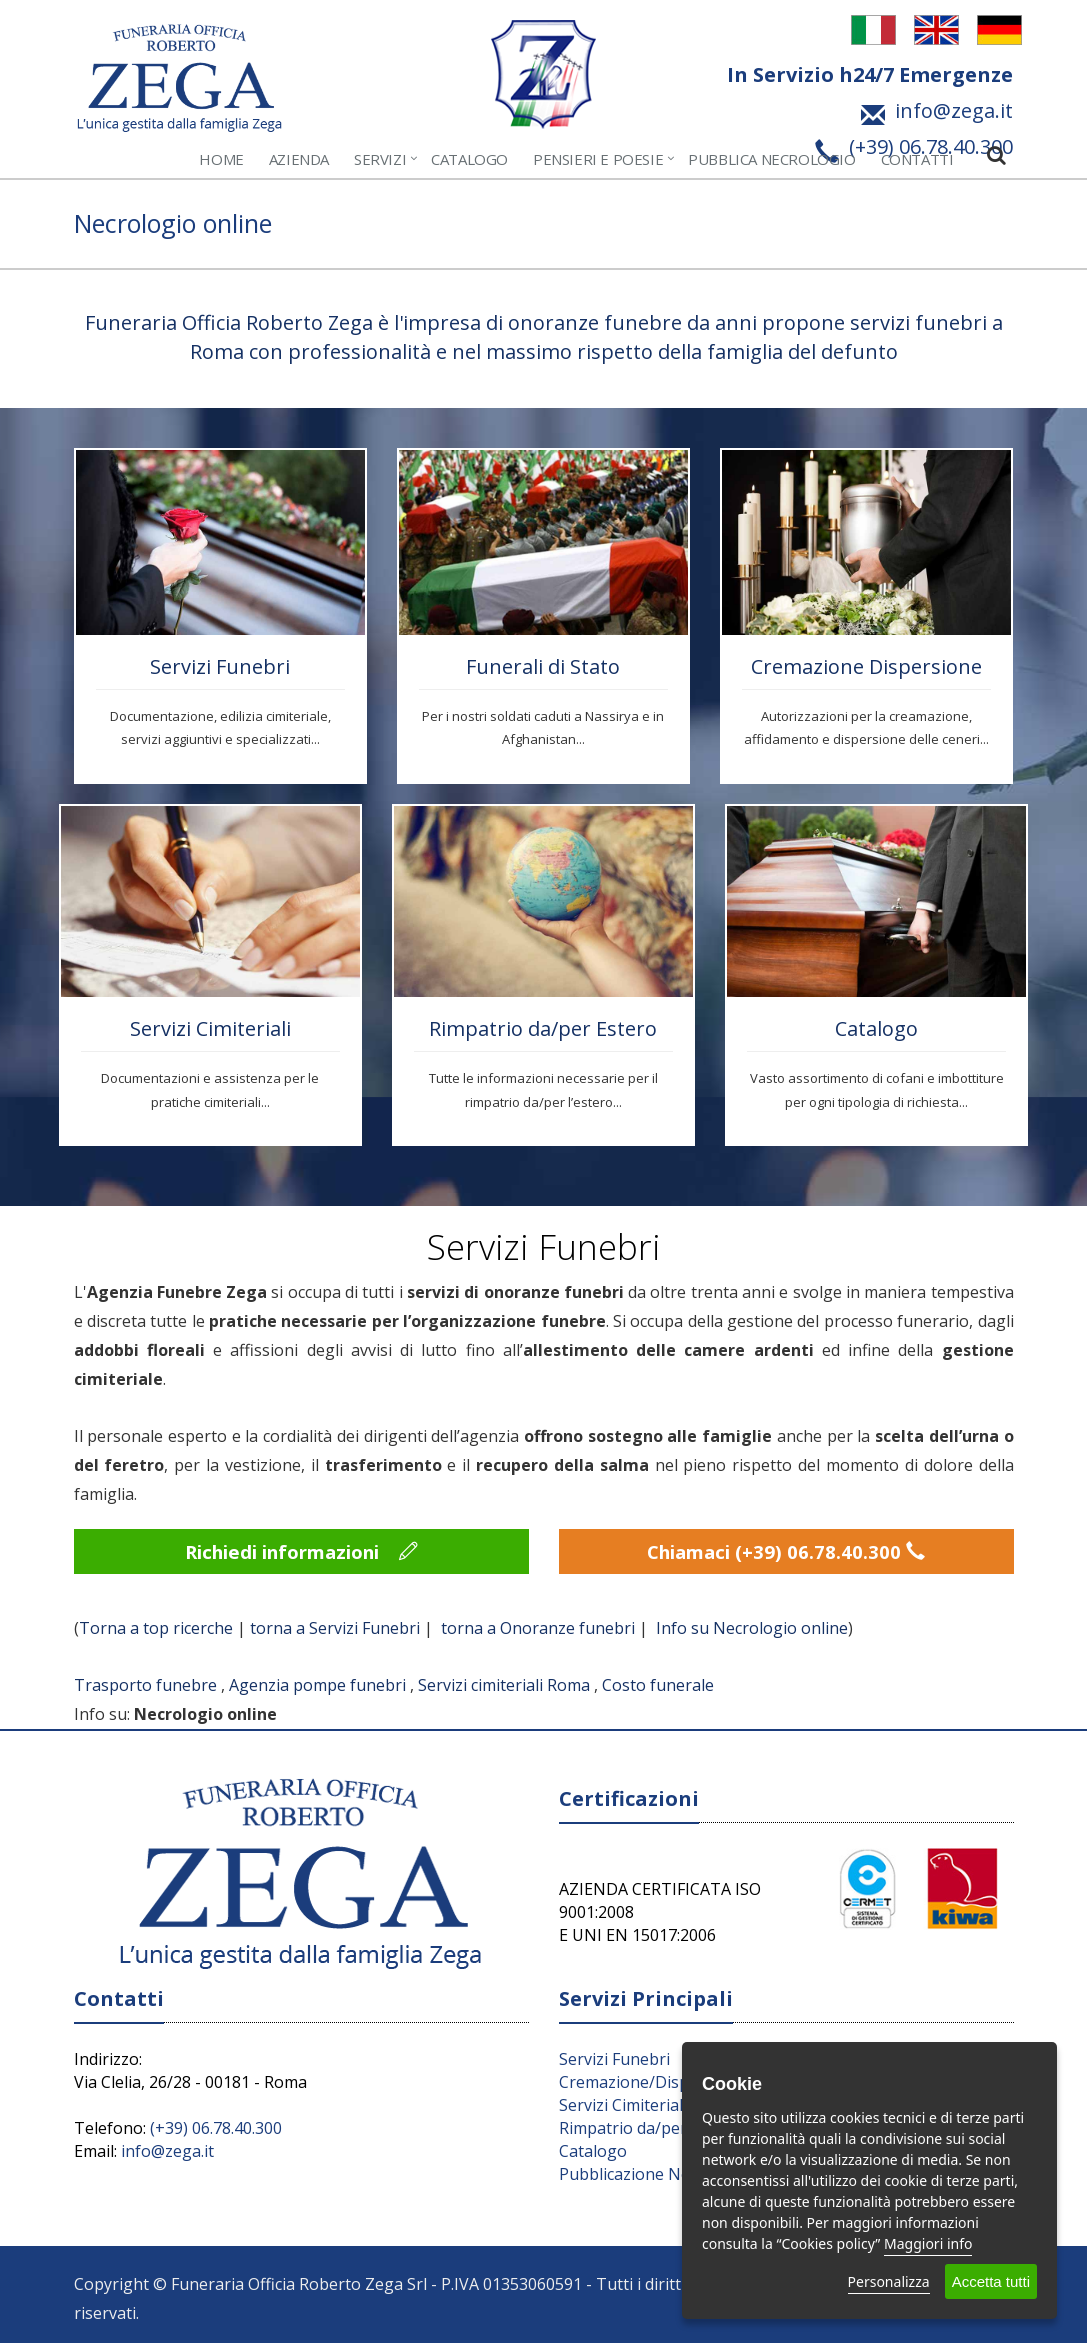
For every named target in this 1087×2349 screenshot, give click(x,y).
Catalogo (469, 159)
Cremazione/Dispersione (652, 2088)
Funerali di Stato (543, 666)
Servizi (380, 159)
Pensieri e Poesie (598, 159)
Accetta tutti (991, 2281)
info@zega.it (167, 2157)
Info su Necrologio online (752, 1634)
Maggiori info (928, 2243)
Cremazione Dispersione (866, 666)
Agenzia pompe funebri (317, 1692)
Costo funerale (658, 1692)
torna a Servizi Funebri (335, 1634)
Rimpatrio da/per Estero (543, 1028)
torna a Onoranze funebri (538, 1634)
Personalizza (889, 2281)
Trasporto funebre (145, 1692)
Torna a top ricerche (156, 1634)
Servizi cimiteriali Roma (504, 1692)
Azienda (299, 159)
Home (221, 159)
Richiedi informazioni (301, 1554)
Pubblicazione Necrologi (650, 2180)
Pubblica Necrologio (771, 159)
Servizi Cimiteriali (210, 1028)
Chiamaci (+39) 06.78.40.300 (786, 1554)
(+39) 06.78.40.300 (216, 2134)
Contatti (917, 159)
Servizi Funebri (220, 666)
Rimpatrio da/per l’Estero (653, 2134)
